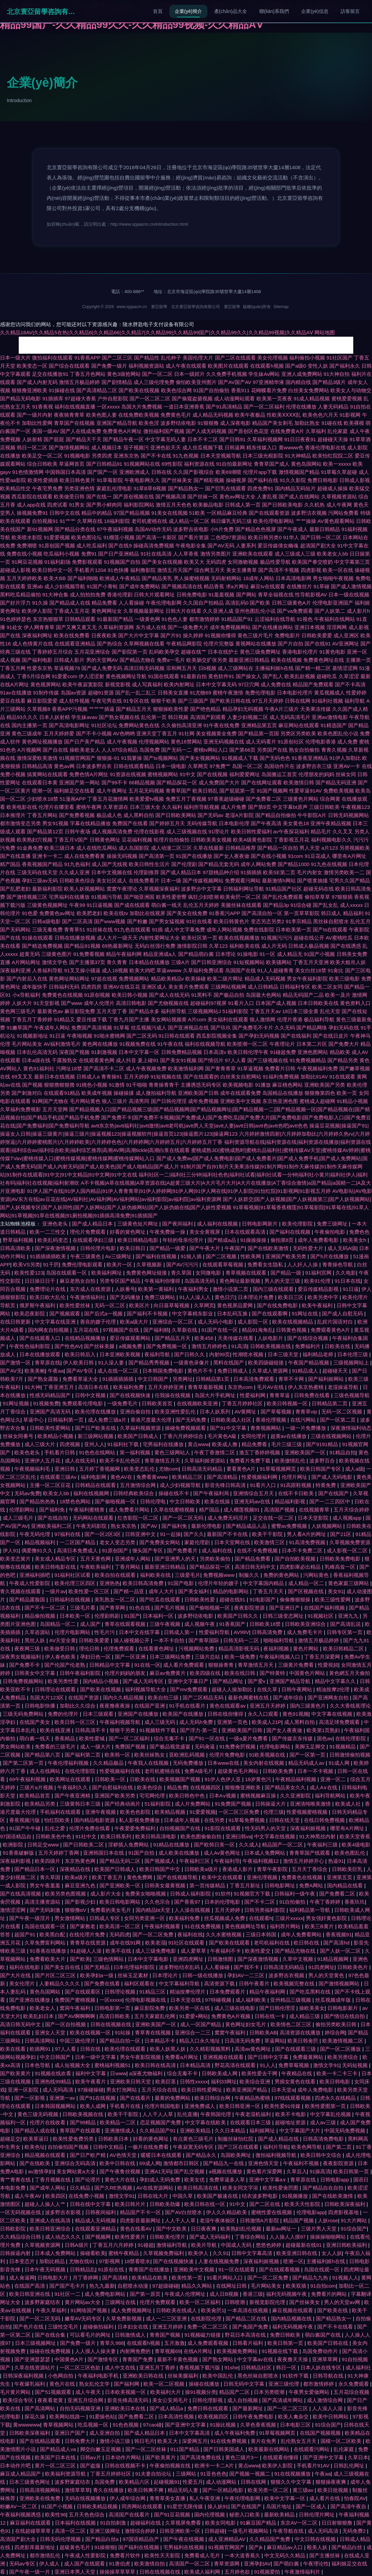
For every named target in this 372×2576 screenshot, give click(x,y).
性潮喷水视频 (249, 1354)
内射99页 (219, 1354)
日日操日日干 (41, 1281)
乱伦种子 (171, 358)
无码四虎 (216, 562)
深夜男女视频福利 (21, 1657)
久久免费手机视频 (226, 374)
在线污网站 (303, 1420)
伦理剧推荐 (146, 872)
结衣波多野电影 (260, 2196)
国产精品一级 (286, 1273)
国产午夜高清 (266, 823)
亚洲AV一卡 (346, 766)
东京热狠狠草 (48, 619)
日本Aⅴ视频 (223, 1795)
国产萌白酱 (287, 2563)
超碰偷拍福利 (99, 2327)
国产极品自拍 (229, 995)
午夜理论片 (282, 1044)
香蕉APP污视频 (70, 709)
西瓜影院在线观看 (32, 496)
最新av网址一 (282, 2228)
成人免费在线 (276, 684)
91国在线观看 (163, 676)
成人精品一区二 (306, 1583)
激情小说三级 (115, 2441)
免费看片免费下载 (251, 1460)
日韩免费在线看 (312, 1395)
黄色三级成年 (27, 733)
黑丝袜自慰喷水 (331, 921)
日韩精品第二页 (330, 1403)
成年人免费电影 (316, 2090)
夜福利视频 (276, 1648)
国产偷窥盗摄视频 (192, 398)
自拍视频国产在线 (180, 1828)
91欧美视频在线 (268, 1755)
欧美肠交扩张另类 (206, 660)
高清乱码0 (236, 603)
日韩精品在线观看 (96, 1485)
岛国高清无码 (200, 1281)
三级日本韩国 (262, 1934)
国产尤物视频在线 (168, 1003)
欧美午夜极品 (250, 415)
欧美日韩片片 (131, 2204)
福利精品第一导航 (310, 1910)
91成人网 (339, 1763)
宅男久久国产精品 (349, 880)
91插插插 (251, 872)
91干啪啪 (136, 1085)
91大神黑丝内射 (318, 1836)
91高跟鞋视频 (296, 1485)
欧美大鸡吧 (142, 970)
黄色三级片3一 (242, 2457)
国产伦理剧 (184, 864)
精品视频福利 (41, 1542)
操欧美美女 (312, 2008)
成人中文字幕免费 (184, 929)
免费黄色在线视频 (62, 995)
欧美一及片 (338, 995)
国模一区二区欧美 (342, 2441)
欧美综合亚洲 (255, 2081)
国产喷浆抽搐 (312, 880)
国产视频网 (98, 2237)
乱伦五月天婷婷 (201, 905)
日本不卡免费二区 (303, 1550)
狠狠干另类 (123, 1730)
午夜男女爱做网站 (310, 2392)
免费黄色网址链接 (147, 1273)
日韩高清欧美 (16, 1248)
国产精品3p (276, 905)
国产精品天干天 (84, 439)
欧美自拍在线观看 (116, 1575)
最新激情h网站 (278, 880)
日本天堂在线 (186, 2000)
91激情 (117, 1085)
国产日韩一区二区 (320, 537)
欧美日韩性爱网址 (202, 2090)
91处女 (14, 627)
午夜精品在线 (297, 2073)
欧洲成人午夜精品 (119, 578)
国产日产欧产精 (88, 2155)
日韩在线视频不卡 (126, 2465)
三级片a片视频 (37, 1787)
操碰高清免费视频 (153, 545)
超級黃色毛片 (76, 2547)
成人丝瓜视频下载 (202, 447)
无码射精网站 (226, 578)
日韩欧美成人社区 (232, 1420)
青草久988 (112, 2343)
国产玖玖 (221, 1027)
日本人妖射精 (54, 717)
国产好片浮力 (15, 603)
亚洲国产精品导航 (116, 423)
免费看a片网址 (182, 2057)
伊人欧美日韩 (79, 1362)
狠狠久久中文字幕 (291, 2482)
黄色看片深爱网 (264, 2171)
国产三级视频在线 (267, 1060)
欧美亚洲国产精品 (247, 2090)
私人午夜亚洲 (205, 2498)
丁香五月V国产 (71, 840)
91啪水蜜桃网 (109, 1036)
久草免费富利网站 (46, 1943)
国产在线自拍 (53, 1518)
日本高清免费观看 (254, 1379)
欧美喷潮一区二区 (247, 1044)
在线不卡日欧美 (296, 1493)
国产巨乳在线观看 (225, 488)
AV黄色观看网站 (336, 521)
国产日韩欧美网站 (175, 815)
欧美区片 (140, 1305)
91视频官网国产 (77, 758)
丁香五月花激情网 (107, 799)
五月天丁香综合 (310, 1869)
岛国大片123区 (47, 1697)
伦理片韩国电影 (163, 2106)
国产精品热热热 (38, 1501)
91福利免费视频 (281, 1076)
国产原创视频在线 (133, 496)
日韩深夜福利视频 (24, 2376)
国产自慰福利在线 (113, 1787)
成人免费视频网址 (132, 2310)
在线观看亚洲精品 (75, 643)
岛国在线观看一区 (67, 1273)
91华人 (291, 537)
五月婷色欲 (237, 2572)
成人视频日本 (106, 447)
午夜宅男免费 (47, 488)
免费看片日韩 (280, 1068)
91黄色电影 (333, 652)
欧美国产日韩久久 (238, 1616)
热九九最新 (102, 2286)
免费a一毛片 (171, 660)
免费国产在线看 (130, 823)
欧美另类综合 (343, 2057)
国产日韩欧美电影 (282, 505)
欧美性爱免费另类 (74, 2139)
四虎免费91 (260, 488)
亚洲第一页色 (233, 1722)
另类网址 (182, 1379)
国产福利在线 (263, 480)
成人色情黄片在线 (32, 643)
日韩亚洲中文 (141, 1534)
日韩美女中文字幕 (35, 1673)
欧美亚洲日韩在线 (297, 2253)
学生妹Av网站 (264, 374)
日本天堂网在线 (232, 1542)
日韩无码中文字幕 (244, 2384)
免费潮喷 (27, 545)
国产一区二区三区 (288, 2408)
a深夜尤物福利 (146, 2073)
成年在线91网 (126, 1943)
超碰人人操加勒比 (233, 1689)
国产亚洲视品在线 (188, 1027)
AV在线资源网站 (155, 2188)
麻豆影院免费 (79, 1011)
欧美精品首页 (35, 1795)
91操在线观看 (37, 938)
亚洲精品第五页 (259, 725)
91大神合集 (55, 594)
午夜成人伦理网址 (186, 2294)
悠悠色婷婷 (269, 2245)
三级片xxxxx (289, 1918)
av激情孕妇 (41, 2171)
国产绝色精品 (205, 709)
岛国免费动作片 (320, 2351)
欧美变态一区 (32, 366)
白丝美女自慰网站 (240, 1076)
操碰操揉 (123, 1093)
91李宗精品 (298, 921)
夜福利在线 (190, 1934)
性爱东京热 (39, 668)
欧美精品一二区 (118, 2122)
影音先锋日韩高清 (226, 1485)
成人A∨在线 (324, 1787)
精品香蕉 (214, 586)
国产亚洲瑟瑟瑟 (32, 2359)
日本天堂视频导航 (220, 456)
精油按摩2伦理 (333, 1689)
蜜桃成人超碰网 (317, 1101)
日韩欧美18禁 (265, 1624)
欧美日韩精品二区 (344, 1648)
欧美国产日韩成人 (139, 1436)
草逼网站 (274, 2041)
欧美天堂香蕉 (355, 1836)
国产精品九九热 (310, 2278)
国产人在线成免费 (80, 431)
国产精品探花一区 (176, 782)
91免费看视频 (89, 954)
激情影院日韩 (192, 946)
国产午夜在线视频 (184, 2539)
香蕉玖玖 (354, 1902)
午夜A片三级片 (282, 709)
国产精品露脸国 (27, 1599)
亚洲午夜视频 (101, 1812)
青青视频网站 (266, 1428)
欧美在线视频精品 (293, 1322)
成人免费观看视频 (208, 2343)
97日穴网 (248, 684)
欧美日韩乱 (205, 791)
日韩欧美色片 (353, 1967)
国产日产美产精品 (84, 742)
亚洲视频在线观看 (224, 2057)
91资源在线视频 (128, 774)
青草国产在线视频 (74, 423)
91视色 (305, 619)
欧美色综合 (150, 1787)
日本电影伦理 (234, 823)
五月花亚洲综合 (92, 652)
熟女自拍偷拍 (304, 750)
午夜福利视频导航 (120, 1722)
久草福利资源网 (116, 627)
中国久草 (183, 2196)
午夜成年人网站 (52, 1027)
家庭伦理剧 (197, 1542)
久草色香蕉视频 (258, 2425)
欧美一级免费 (240, 1657)
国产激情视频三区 (26, 897)
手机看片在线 (126, 2106)
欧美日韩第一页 (351, 2171)
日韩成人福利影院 (191, 1894)
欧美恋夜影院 (30, 1313)
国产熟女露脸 (44, 1379)
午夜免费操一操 (168, 1232)
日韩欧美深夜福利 (345, 2204)
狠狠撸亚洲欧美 (29, 390)
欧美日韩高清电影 (156, 1836)
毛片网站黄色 (85, 1101)
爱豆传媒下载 (91, 1019)
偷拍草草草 (317, 897)
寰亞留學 (159, 306)
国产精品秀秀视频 (149, 1362)
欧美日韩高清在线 (198, 2188)
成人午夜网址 (111, 791)
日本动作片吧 (16, 2465)
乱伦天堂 (330, 1011)
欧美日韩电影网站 (120, 1902)
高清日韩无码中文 (256, 1567)
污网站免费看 (343, 513)
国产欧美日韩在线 (230, 701)
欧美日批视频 (333, 2490)
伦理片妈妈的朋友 (126, 1673)
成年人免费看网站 (302, 1934)
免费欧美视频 (338, 791)
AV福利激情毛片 (62, 1044)
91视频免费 (46, 1403)
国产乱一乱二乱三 (135, 692)
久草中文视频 (298, 1959)
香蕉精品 (65, 1738)
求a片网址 (237, 586)
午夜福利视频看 (163, 1926)
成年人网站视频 (224, 929)
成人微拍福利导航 (156, 1093)
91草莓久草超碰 (339, 472)
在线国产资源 (84, 1697)
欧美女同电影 (221, 2523)
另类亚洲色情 (79, 488)
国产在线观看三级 (296, 2049)
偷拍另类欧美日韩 (336, 2024)
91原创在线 (112, 2269)
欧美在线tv (116, 913)
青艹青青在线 (16, 2179)
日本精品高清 (196, 2065)
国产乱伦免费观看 (282, 897)
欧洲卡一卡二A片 (215, 2465)
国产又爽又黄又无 (76, 627)
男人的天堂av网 (342, 2302)
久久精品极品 (109, 1763)
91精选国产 (334, 725)
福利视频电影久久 (331, 840)
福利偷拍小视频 (307, 358)
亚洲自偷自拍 (136, 1411)
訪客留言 (350, 11)
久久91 (221, 2253)
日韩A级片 (77, 2245)
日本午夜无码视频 (46, 2269)
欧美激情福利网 (186, 1068)
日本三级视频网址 (36, 2343)
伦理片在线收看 (48, 2122)
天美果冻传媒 (315, 709)
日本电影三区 (296, 2425)
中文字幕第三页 (352, 562)
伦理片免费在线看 (90, 1828)
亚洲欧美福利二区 (52, 1526)
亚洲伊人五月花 (43, 1460)
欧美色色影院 (136, 1812)
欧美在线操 (217, 1501)
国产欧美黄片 (16, 2073)
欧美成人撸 (225, 1444)
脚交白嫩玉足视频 (101, 2449)
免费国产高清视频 (91, 1027)
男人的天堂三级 (282, 1281)
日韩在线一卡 (270, 2016)
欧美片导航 (204, 2245)
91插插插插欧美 (48, 1256)
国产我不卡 (247, 1967)
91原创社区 (291, 742)
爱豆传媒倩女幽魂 (278, 545)
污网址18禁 (69, 1068)
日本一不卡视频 (316, 1771)
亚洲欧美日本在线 (126, 2408)
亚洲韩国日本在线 (104, 1853)
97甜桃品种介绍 (221, 872)
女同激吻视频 (243, 562)
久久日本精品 (231, 2130)
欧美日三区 (291, 1297)
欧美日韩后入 (81, 1354)
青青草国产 (178, 791)
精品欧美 (340, 1052)
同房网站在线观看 (143, 2506)
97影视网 (110, 2261)
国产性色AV (68, 1346)
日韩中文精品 (109, 2147)
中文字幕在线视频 (332, 1714)
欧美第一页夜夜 (274, 398)
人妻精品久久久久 (60, 1983)
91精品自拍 (342, 1452)
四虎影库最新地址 (35, 2547)
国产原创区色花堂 (248, 431)
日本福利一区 (159, 1616)
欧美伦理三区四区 (76, 1583)
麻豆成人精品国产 (21, 2474)
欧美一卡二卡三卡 (337, 2073)
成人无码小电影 (216, 1322)
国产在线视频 (212, 774)
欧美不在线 (119, 1951)
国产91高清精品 (224, 407)
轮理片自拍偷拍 (171, 840)
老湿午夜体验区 (218, 2220)
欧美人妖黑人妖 (168, 2049)
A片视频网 (29, 750)
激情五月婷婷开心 (304, 1861)
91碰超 (146, 2245)
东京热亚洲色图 (280, 1101)
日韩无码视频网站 (348, 815)
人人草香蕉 (186, 554)
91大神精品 (298, 456)
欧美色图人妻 (101, 415)
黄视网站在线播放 (255, 643)
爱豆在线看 (13, 701)
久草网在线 (90, 521)
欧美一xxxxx (337, 464)
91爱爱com (64, 676)
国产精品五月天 (134, 709)
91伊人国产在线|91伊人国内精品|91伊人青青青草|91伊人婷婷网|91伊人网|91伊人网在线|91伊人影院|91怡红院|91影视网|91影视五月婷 (179, 1191)
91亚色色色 (213, 2474)
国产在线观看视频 (280, 2269)
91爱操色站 (102, 2416)
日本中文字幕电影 (149, 1959)
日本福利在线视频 (76, 2523)
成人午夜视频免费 (146, 1068)
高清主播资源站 (43, 1902)
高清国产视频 (280, 1510)
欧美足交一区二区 (42, 456)
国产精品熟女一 (186, 488)
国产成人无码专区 (144, 1681)
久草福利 (316, 431)
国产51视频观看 (54, 2392)
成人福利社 (358, 2367)
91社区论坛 (104, 725)
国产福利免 (52, 1510)
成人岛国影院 (134, 848)
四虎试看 (57, 505)
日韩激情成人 (131, 2335)
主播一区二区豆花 (51, 1485)
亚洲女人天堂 (51, 2032)
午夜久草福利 (52, 2310)
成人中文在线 (121, 2367)
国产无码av (210, 815)
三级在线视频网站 (332, 1436)
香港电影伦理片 (300, 652)
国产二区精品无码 (204, 1697)
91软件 (223, 1894)
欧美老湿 (155, 1943)
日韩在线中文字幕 (91, 2204)
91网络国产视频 (89, 2310)
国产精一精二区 (313, 668)
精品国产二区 (235, 2392)
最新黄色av (50, 1011)
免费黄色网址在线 (323, 660)
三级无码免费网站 (24, 1714)
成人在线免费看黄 (84, 856)
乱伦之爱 (55, 1828)
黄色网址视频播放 (42, 742)
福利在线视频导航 (205, 1044)
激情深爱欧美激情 (37, 758)
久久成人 (249, 1844)
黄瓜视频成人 (329, 692)
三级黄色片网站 (301, 799)
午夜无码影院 (92, 1526)
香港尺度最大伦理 (151, 1420)
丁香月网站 (128, 1567)
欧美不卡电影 (291, 2114)
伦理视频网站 (154, 742)
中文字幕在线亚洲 (56, 1322)
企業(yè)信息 (314, 11)
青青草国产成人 (272, 464)
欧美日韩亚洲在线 (30, 2294)
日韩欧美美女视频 (211, 840)
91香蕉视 (42, 407)
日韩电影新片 (343, 2008)
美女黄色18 (296, 823)
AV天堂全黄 (62, 1640)
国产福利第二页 (83, 1755)
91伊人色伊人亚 (223, 1779)
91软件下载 (296, 2376)
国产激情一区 (16, 1362)
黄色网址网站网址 (69, 978)
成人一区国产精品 (201, 2024)
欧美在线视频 (286, 660)
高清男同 (139, 1101)
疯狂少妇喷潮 (203, 897)
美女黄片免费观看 (188, 987)
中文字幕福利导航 (180, 1983)
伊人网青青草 (39, 627)
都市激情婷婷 (204, 619)
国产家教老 (83, 1926)
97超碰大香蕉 (80, 398)
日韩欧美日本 (114, 2139)
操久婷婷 (193, 635)
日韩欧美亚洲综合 (306, 1624)
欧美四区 (55, 2196)
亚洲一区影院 (24, 2090)
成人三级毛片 (19, 1518)
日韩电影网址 (280, 1885)
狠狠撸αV (76, 1910)
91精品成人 (306, 1371)
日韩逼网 (234, 447)
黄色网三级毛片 (18, 1011)
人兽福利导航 (47, 970)
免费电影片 (287, 635)
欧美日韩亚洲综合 (51, 2228)
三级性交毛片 (64, 2327)
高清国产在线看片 (130, 2514)
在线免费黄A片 (287, 431)
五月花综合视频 (351, 2392)
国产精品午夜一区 (123, 439)
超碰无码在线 (318, 889)
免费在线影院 (259, 929)
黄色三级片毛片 (255, 635)
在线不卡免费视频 (258, 1550)
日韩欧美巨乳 (348, 1869)
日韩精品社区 (257, 2367)
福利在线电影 (25, 1967)
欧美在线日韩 (240, 1673)
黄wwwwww (26, 2425)
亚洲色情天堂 (264, 2163)
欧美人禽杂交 (294, 2416)
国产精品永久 (202, 2155)
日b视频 (207, 668)
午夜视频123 (355, 807)
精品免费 (177, 1787)
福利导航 (354, 701)
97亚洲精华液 (268, 382)
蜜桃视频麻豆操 (258, 1795)
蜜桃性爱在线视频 (272, 2212)
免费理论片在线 (48, 1289)
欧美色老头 (27, 1452)
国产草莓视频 (277, 1411)
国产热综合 (109, 643)
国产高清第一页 (156, 856)
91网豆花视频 (27, 562)
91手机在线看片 (188, 1706)
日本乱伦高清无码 (37, 1052)
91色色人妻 (174, 619)
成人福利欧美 (251, 2000)
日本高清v (215, 1052)
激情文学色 (54, 962)
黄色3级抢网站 (123, 374)
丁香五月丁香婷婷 (32, 1019)
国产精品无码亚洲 (335, 782)
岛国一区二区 (247, 766)
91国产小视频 (319, 954)
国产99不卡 (115, 782)
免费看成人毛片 (202, 2555)
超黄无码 (29, 954)
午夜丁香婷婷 (326, 1902)
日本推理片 (13, 815)
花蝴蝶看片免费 (269, 390)
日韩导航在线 (329, 2376)
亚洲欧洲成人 (134, 472)
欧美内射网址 (179, 684)
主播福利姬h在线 (274, 668)
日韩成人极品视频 (308, 946)
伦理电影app (310, 2212)
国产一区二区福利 (264, 407)
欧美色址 (35, 2147)
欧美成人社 (348, 1804)
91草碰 (321, 586)
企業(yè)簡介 (188, 11)
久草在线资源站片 (35, 2367)
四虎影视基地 (344, 2212)
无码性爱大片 (309, 1248)
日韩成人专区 (105, 1918)
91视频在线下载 (280, 2351)
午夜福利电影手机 (99, 2376)
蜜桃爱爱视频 (346, 398)
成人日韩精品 (263, 987)
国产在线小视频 (268, 856)
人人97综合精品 (120, 750)
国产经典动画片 (123, 1804)
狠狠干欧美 (163, 701)
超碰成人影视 (15, 570)
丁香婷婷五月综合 (52, 652)
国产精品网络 (311, 1027)
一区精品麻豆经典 (226, 513)
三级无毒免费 (47, 929)
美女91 (336, 1591)
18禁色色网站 (76, 1501)
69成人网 (149, 2163)
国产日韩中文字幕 (269, 2057)
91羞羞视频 (221, 594)
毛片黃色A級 (222, 1436)
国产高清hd (337, 1943)
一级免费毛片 (123, 1403)
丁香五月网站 (42, 815)
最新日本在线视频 (54, 1076)
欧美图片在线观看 (228, 366)
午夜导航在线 (289, 2531)
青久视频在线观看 (21, 1591)
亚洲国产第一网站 (79, 782)
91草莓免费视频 (247, 1820)
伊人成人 (50, 2563)
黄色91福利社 (39, 1068)
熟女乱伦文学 (95, 2384)
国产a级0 (295, 366)
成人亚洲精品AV (227, 2539)
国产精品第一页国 (258, 733)
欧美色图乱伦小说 (337, 733)
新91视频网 (40, 529)
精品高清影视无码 (239, 1648)
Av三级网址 (119, 1256)
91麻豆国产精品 (259, 2523)
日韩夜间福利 (101, 2212)
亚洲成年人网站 (133, 1559)
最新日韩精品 (324, 529)
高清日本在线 (94, 1387)
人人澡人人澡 (328, 2408)
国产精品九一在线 (224, 2163)
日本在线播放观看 (40, 1354)
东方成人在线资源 (91, 1289)
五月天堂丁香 (111, 1011)
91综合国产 (354, 2228)
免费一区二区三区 (208, 2327)
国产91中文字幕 (229, 1428)
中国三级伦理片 (78, 2041)
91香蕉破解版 (19, 1853)
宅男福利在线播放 (69, 897)
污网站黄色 (316, 1575)
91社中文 (86, 1836)
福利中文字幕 (91, 2073)
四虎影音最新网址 (141, 2220)
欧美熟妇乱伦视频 (241, 2228)
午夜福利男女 (194, 1289)
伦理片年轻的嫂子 (219, 1583)
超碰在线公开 (309, 938)
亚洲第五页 (340, 1877)
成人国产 (91, 1624)
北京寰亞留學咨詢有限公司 (41, 11)
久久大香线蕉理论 (350, 1706)
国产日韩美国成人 (224, 2449)
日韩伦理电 (153, 1501)
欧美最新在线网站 (269, 2449)
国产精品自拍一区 (120, 2041)
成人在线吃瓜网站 (96, 848)
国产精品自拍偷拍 (275, 815)
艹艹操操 (306, 521)
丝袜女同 (346, 774)
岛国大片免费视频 (141, 407)
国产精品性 (146, 358)
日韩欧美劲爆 (166, 2204)
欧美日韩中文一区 (52, 570)
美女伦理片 (22, 1983)
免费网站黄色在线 (139, 725)
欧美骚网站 (279, 962)
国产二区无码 (141, 1036)
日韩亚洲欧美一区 (180, 2531)
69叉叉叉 (22, 1076)
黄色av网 (64, 766)
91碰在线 (331, 423)
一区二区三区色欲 (81, 2367)
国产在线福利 (296, 1036)
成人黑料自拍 (138, 815)
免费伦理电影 (260, 692)
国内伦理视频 (210, 2514)
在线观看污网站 (312, 2449)
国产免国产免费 (250, 2327)
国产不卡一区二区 (46, 1608)
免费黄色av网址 (57, 913)
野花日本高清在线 (246, 2335)
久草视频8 (38, 709)
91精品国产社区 (283, 889)
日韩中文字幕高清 (252, 2253)
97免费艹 (220, 766)
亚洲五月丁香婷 (157, 2367)
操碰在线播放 (205, 2384)
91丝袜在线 (100, 929)
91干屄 (51, 1264)
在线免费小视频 (87, 2196)
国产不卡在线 (156, 456)
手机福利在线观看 (61, 1812)
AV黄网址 (246, 1411)
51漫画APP (73, 799)
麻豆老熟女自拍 (78, 1281)
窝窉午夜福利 (76, 2008)
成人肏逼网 (22, 2278)
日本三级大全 (145, 807)
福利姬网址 (262, 2130)
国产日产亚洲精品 (118, 554)
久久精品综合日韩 (21, 2237)
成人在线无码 (81, 1460)
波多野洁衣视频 (309, 513)
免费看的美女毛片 (111, 1910)
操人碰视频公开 (132, 1640)
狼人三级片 (114, 1101)
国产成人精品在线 (279, 2139)
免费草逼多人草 (227, 2179)
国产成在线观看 (132, 905)
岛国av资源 (74, 692)
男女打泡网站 (122, 2090)
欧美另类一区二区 (269, 2490)
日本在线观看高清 (245, 1232)
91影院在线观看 (223, 1828)
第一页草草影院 (302, 913)
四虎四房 (91, 987)
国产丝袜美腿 (100, 1346)
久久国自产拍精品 (203, 603)
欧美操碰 (195, 978)
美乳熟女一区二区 (115, 1599)
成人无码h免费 (196, 1722)
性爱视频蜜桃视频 (307, 1812)
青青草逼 (280, 1395)
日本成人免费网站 (265, 1853)
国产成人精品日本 (180, 872)
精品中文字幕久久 (336, 1681)
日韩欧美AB (263, 2032)
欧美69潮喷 (229, 472)
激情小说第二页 (231, 1289)
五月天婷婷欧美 (24, 578)
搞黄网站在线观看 (47, 774)
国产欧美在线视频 (139, 390)
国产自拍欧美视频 (296, 1559)
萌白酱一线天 (166, 905)
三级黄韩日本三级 (81, 1804)
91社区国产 (339, 358)
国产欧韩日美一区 (215, 1844)
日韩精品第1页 (213, 1379)
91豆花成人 (318, 856)
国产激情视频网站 (69, 447)
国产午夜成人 (292, 529)
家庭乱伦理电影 (114, 488)
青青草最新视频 (206, 1387)
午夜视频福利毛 (32, 1469)
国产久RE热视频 (114, 2188)
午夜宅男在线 (106, 701)
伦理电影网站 (276, 1746)
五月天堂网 (55, 1109)
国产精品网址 (229, 1681)
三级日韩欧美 (324, 807)
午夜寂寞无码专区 (194, 2147)
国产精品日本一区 (35, 1869)
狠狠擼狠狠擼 (59, 1085)
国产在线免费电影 (278, 1305)
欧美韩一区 (118, 1755)
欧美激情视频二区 (343, 2041)
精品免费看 (104, 603)
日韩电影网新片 (260, 1224)
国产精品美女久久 (286, 1787)
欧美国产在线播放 (183, 1714)
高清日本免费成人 (78, 1550)
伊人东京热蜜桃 (306, 1387)
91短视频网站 (249, 962)
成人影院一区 (253, 1322)
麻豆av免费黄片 (168, 1673)
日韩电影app (335, 2179)
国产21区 (341, 1534)
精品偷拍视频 (41, 1616)
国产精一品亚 (129, 1591)
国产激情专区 (104, 2359)
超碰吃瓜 (326, 676)
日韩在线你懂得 (226, 1714)
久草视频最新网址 (143, 611)
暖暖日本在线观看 (162, 2155)
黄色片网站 (306, 1648)
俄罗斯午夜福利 (38, 1305)
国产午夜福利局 (211, 1493)
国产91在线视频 (98, 2098)
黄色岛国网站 (306, 464)
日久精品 (81, 2188)
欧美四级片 (48, 1861)
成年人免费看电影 (319, 1240)
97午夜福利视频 (115, 529)
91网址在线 (305, 1313)
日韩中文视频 (91, 1395)
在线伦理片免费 (87, 1934)
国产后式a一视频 (104, 1313)
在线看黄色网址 (156, 1648)
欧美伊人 (199, 2253)
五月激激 (174, 2343)
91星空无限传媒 (186, 2506)
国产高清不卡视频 (278, 570)
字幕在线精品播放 (90, 823)
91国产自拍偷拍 (211, 390)
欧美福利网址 (107, 1273)
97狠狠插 (342, 897)
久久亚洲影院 (296, 1795)
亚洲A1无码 (157, 2171)
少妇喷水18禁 (42, 799)
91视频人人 (345, 2278)
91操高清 (320, 2171)
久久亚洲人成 (218, 611)
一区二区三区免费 (239, 1812)
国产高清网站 (41, 2408)
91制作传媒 (46, 692)
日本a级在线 (36, 1060)
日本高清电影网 (293, 578)
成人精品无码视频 (212, 415)
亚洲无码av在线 (253, 1501)
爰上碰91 (148, 1060)
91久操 (40, 603)
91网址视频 (16, 1403)
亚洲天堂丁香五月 (156, 733)
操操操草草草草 (118, 2572)
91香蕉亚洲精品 (310, 758)
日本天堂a (282, 2090)
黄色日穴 (225, 1297)
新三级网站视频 (96, 1436)
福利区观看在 (140, 1983)
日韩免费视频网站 (24, 1681)
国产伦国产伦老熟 (65, 1665)
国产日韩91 (232, 439)
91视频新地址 (32, 1036)
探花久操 (35, 2416)
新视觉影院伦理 (267, 2302)
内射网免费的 (136, 2351)
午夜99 (77, 905)
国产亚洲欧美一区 (120, 1885)
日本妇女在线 (134, 2327)
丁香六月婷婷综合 (183, 1436)
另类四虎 (102, 456)
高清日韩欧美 (115, 2016)
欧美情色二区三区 (291, 2024)
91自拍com (323, 2286)
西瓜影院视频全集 (216, 1036)
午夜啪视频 (79, 1036)
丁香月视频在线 (53, 2179)
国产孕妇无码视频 (258, 1036)
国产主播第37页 (87, 962)
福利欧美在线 (244, 946)
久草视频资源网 (43, 2245)
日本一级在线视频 (348, 594)
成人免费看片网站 (130, 1510)
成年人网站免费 (258, 864)
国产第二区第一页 (24, 1763)
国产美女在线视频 (162, 562)
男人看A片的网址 (307, 1534)
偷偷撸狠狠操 (296, 1599)
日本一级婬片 (189, 374)
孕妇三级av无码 (40, 880)
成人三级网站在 (235, 668)
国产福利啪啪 (82, 578)
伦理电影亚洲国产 (332, 603)
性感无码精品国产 (51, 1395)
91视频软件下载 (158, 1730)
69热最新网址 (117, 946)
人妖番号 (125, 1289)
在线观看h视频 (266, 366)
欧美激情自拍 (150, 2563)
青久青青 (117, 962)
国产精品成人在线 (69, 603)
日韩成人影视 (354, 480)
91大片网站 (354, 2220)
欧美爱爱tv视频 (146, 799)
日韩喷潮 (235, 2302)
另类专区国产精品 (120, 1281)
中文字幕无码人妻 (165, 439)
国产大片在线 (16, 1975)
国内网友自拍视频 (49, 1330)
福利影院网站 (139, 505)
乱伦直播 (187, 2114)
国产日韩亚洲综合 (211, 962)
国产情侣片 (210, 1060)
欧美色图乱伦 (351, 1853)
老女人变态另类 (118, 1542)
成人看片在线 (325, 2498)
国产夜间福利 (178, 1224)
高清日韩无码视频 (144, 668)
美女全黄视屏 (205, 1232)
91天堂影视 (46, 1003)
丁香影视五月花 (291, 840)
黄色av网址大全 (237, 496)
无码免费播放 (189, 1763)
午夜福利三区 (195, 1861)
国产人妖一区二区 (341, 1951)
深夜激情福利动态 (350, 1428)
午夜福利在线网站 (334, 619)
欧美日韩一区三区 (76, 1722)
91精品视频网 (333, 1959)
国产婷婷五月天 (167, 823)
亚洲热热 (109, 1583)
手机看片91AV (314, 2465)
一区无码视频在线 (21, 2212)
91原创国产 (115, 1550)
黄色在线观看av (228, 1706)
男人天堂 (309, 848)
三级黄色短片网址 (138, 1224)
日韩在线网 (297, 701)
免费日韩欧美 (286, 2335)
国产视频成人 (160, 1861)
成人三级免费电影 (156, 1951)
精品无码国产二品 (303, 995)
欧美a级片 (77, 1877)
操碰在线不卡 (174, 1493)
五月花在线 (86, 1330)
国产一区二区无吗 (183, 1518)
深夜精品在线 (76, 1869)
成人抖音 (126, 1060)
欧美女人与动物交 (350, 390)
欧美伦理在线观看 (126, 2049)
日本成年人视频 (182, 1820)
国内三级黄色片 (308, 1706)
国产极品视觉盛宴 (171, 1746)
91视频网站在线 (142, 464)
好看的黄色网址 (151, 2139)
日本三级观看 (99, 1714)
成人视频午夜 (200, 1624)
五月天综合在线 (160, 2090)
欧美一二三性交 (48, 1232)
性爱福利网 (253, 1395)
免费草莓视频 (294, 2065)
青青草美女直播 (168, 2498)
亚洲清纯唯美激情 (311, 1804)
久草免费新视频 (124, 2318)
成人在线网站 (46, 1771)
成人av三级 (323, 2122)
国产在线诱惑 (345, 946)
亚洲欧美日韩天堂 (131, 2081)
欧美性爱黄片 (131, 2237)
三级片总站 (208, 1657)
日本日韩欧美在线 (318, 1003)
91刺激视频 (104, 1052)
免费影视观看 (87, 562)
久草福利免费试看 (203, 970)
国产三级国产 (193, 701)
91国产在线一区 (220, 1330)
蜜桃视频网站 (163, 774)
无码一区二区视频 (342, 1411)
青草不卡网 (291, 1379)
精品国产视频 (299, 2220)
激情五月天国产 (175, 570)
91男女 (77, 505)
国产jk (256, 2547)
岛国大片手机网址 (216, 1395)
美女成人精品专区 (56, 1559)
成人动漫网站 (222, 2482)
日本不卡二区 (202, 439)
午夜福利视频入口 (280, 1657)
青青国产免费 (138, 2359)
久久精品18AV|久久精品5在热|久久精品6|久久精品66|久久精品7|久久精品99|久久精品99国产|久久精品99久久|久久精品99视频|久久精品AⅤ (156, 332)
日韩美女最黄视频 (165, 1885)
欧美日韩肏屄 (304, 2041)
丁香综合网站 (251, 2237)
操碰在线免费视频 (51, 2351)
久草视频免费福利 (164, 2253)
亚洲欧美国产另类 (324, 1085)
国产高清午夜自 (349, 2506)
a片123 (329, 848)
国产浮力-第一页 (199, 1730)
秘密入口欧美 (245, 2514)
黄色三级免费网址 (260, 652)
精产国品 (10, 864)
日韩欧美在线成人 (177, 2310)
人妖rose (328, 2220)
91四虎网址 (321, 1967)
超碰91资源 (101, 692)
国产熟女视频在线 (119, 717)
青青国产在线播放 (149, 2269)
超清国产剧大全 (318, 545)
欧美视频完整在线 (295, 1983)
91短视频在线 (166, 1076)
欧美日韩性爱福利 (251, 831)
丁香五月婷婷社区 (243, 1403)
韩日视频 (178, 717)
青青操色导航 (338, 1264)
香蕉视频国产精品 (42, 864)
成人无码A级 (341, 1248)
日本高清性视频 (176, 2416)
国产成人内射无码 (37, 382)
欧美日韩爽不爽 (146, 2490)
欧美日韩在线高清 (156, 2065)
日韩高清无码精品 (203, 1469)
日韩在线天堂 (285, 1820)
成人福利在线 (218, 1550)
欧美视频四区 (214, 2416)
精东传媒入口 (261, 447)
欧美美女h (355, 1240)
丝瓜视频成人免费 (225, 1918)
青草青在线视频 (153, 2032)
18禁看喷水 (137, 2261)
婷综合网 (335, 2032)
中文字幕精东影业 (193, 1313)
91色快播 (118, 570)
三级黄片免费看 (296, 1665)
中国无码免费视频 (345, 2130)
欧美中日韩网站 (331, 2416)
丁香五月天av (265, 1011)
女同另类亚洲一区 (145, 1918)
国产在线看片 (136, 2098)
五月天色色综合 (87, 2514)
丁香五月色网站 (88, 374)
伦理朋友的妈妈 (316, 774)
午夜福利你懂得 (163, 1281)
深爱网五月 (194, 2441)
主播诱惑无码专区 (201, 1085)
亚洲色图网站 (312, 1052)
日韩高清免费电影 (324, 2139)
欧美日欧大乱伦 (48, 1297)
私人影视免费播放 (140, 1820)
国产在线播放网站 (272, 627)
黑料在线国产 (229, 1362)
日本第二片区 (311, 1044)
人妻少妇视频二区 (247, 717)
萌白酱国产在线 (323, 2335)
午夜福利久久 (73, 1787)
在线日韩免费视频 (325, 1820)
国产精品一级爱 (168, 1248)
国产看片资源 (193, 537)
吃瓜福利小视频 (61, 554)
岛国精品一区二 (58, 1624)
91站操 (123, 2032)
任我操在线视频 (173, 1395)
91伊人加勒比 (345, 758)
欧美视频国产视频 (180, 1779)
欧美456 (205, 1338)
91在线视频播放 (293, 2474)
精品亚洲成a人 (159, 954)
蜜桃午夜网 (89, 807)
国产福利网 (127, 2384)
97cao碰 (152, 2425)
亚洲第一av (63, 2098)
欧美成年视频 (96, 1093)
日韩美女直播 (173, 692)
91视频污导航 (107, 897)
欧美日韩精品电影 (139, 1240)
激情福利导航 (172, 2245)
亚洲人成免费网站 (301, 374)
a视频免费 (131, 1346)
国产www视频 (110, 921)
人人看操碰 (131, 603)
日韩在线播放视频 (75, 938)
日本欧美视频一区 (126, 2392)
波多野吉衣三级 (314, 766)
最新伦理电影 (207, 1526)
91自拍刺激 (113, 2523)
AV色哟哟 (124, 733)
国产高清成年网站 (283, 2400)
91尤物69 (200, 692)
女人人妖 (332, 2253)
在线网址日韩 (232, 2286)
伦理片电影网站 (73, 1632)
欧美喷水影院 (27, 537)
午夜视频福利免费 (317, 1068)
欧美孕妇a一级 (97, 1975)
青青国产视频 (166, 2335)
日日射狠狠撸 (338, 2523)
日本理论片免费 (256, 1297)
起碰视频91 (167, 2482)
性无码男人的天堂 (266, 1828)
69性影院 (172, 464)
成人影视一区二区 (348, 1550)
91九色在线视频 (329, 864)
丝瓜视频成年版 (333, 2000)
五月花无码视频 (146, 791)
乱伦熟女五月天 (299, 2441)
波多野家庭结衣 (43, 2302)
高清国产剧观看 (208, 717)
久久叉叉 (342, 831)
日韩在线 (161, 472)
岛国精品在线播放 (282, 1093)
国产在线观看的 (201, 1076)
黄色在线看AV (136, 2228)
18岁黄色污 (259, 1779)
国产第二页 (339, 2147)
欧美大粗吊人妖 (348, 962)
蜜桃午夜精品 (124, 2253)
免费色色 (359, 1232)
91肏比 (336, 970)
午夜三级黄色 (86, 1256)
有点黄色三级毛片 (194, 2139)
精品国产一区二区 (283, 1844)
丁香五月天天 (269, 1591)
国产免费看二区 (263, 799)
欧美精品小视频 (56, 1436)
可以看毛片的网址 (91, 2335)
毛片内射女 (309, 872)
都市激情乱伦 (46, 2555)
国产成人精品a (167, 2408)
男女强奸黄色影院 (327, 1918)
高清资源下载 (220, 1983)
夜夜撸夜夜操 (115, 1706)
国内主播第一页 (29, 725)
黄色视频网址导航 (126, 676)
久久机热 (314, 505)
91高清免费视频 (308, 1542)
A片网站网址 (26, 962)
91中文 (188, 774)
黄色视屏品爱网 (235, 1305)
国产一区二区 (157, 374)
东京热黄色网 (81, 1861)
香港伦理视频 (271, 1420)
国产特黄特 (273, 1673)
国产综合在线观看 (69, 366)
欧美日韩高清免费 (144, 1583)
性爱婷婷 (356, 692)
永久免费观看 (354, 2384)
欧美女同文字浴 (241, 2188)
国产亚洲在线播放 (30, 2000)
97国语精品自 (16, 1836)
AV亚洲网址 (345, 643)
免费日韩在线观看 (208, 2408)
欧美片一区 (120, 1264)
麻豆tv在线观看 (267, 586)
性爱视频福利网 (260, 1477)
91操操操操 (254, 1240)
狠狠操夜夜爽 (331, 2482)
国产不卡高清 (350, 684)
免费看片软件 (126, 2555)
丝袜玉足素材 (134, 1975)
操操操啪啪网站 (328, 2237)
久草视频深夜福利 (159, 889)
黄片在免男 (264, 2441)
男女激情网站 (71, 1918)
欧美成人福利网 (202, 2572)
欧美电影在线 (21, 807)
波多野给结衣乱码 (180, 1967)
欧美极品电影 (208, 505)
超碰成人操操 (332, 488)
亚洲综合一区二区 (173, 1322)
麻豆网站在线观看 (298, 725)
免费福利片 (308, 1346)
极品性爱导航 (275, 562)
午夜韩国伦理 (216, 2114)
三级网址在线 (121, 2302)
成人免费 (347, 742)
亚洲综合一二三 (193, 2032)
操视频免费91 (32, 513)
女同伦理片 (254, 1436)
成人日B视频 (225, 2294)
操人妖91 (218, 2506)
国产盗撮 (91, 2465)
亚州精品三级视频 (291, 2000)
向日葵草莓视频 (172, 1305)
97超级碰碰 (165, 2286)
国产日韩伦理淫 (169, 1101)
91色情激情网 (28, 472)
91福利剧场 (57, 562)
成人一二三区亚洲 (167, 2318)
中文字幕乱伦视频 (331, 2114)
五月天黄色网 (96, 1559)
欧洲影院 (14, 1844)
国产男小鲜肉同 (104, 505)
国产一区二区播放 (341, 2049)
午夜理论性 (316, 2563)
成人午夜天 (88, 2392)
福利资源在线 (199, 464)
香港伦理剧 (120, 594)
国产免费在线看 (102, 1983)
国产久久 (194, 1534)
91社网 (187, 733)
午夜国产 (234, 1248)
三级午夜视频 (166, 1624)
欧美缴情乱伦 (291, 1460)
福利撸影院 (143, 570)
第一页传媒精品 (208, 1885)
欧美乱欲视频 (299, 676)
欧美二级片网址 (225, 978)
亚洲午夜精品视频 (330, 823)
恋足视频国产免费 (161, 2122)
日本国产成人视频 (275, 1003)
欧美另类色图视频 (66, 1894)
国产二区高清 (77, 921)
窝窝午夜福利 (231, 2032)
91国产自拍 (142, 1853)
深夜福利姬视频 (308, 1828)
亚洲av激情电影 (330, 717)
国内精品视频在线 (292, 2318)
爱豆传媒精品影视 (319, 1289)
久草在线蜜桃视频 (175, 1510)
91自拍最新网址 (234, 464)
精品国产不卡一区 (141, 2212)
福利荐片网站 (286, 1926)
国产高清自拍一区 (262, 913)
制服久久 (250, 1575)
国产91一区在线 (208, 1738)
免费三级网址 (333, 1224)
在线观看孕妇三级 (94, 1240)
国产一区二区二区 (149, 398)
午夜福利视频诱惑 (21, 2514)
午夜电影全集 (190, 545)
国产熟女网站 (218, 2359)
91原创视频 (97, 995)
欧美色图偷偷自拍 (202, 1836)
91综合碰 (301, 905)
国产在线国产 (334, 1493)
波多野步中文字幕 (201, 889)
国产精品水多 (144, 1011)
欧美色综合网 (176, 390)
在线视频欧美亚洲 (198, 1403)
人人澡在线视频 (193, 1910)
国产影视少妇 (81, 1902)
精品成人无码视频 (265, 978)
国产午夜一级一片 (30, 2572)
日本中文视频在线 (111, 872)
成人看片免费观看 (184, 1665)
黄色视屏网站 (45, 684)
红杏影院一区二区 (139, 1518)
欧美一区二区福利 (201, 2302)
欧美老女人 (43, 2008)
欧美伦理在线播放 (96, 1411)
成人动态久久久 (63, 2237)
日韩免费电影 (191, 594)
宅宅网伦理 (152, 1795)
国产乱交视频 (190, 2171)
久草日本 (358, 2457)
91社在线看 (199, 921)
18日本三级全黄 (300, 1011)
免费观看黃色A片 (331, 1330)
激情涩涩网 (13, 1910)
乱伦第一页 (154, 717)
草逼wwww (168, 970)
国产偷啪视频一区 (116, 1501)
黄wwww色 (291, 447)
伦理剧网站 (22, 1510)
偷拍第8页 (282, 1240)
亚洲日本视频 (309, 627)
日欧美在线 (338, 1346)
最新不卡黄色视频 (178, 2359)
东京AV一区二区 (299, 2523)
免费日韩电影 (322, 480)
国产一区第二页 (338, 1420)
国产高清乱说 (346, 1624)
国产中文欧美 (172, 2228)
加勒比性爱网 (37, 423)
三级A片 (180, 962)
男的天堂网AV (102, 660)
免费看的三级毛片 (56, 1746)
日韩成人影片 (69, 660)
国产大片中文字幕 (138, 635)
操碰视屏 (236, 480)
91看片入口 (241, 1003)
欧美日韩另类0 (264, 537)
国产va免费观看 (295, 611)
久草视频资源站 (339, 496)
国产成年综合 (289, 1697)
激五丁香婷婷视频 (260, 1452)
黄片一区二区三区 (56, 2465)
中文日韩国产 (154, 1379)
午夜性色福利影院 (30, 1346)
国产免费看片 (183, 1550)
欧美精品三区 (188, 1477)
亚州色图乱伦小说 (255, 611)
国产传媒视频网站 (203, 880)
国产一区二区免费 (154, 1934)
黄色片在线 (62, 2384)
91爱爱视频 (57, 537)
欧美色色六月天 (320, 415)
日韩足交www (43, 1844)
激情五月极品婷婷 (79, 382)
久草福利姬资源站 (205, 1460)
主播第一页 (358, 660)
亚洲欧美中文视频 (240, 1101)
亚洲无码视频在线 (223, 742)
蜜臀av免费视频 (290, 1526)
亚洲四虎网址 (189, 1959)
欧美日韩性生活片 (149, 864)
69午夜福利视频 (28, 1779)
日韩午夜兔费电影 (254, 2416)
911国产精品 (185, 2449)
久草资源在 (115, 807)
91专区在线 (136, 701)
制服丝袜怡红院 (236, 2139)
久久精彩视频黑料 (211, 2049)
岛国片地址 (279, 2506)
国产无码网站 (15, 929)
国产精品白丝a (102, 2539)
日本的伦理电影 (223, 1902)
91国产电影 (181, 1583)
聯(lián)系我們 (274, 11)
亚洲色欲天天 (165, 447)
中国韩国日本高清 (65, 472)
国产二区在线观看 (235, 358)
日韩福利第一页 (66, 1420)
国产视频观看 (65, 1313)
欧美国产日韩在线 (328, 2343)
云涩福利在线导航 (274, 619)
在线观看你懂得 (281, 2457)
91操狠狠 (104, 2547)
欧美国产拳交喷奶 (312, 562)
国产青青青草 (220, 1068)
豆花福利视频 (137, 840)
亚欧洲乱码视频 (187, 1755)
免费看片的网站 (329, 2294)
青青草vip (307, 1411)
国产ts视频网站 (160, 758)
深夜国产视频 (74, 1052)
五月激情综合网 (138, 1485)
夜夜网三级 (27, 1648)
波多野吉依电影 (191, 529)
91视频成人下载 (240, 758)
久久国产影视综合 (193, 472)
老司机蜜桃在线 (149, 521)
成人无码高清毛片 (289, 717)
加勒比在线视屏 (147, 913)
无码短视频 (355, 2065)
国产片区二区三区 (56, 1975)
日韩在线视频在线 (111, 2024)
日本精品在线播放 (149, 962)
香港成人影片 (238, 1869)
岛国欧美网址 (236, 2155)
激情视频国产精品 (299, 472)
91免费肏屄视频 (238, 1746)
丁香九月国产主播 (128, 1019)
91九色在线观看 (132, 929)
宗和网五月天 (181, 668)
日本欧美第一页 (293, 929)
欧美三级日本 (59, 848)
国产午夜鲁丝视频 (120, 2171)
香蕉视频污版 (25, 1820)
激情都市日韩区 (181, 2163)
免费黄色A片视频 (231, 2016)
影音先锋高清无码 (128, 2400)
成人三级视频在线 (186, 831)
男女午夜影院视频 (141, 2057)
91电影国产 (263, 1599)
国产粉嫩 (137, 921)
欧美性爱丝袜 (76, 1305)
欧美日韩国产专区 (321, 1469)
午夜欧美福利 (96, 1567)
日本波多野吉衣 (94, 766)
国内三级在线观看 (274, 1289)
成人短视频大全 (73, 2065)
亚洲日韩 (65, 1469)
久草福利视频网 (265, 439)
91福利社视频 (327, 701)
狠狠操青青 (221, 1665)
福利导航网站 (331, 1795)
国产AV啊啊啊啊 (77, 2016)
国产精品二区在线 (247, 2318)
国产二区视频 (222, 1256)
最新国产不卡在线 (228, 1534)
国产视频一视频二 (250, 2474)
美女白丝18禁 (310, 970)
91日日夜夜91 (300, 439)
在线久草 (268, 1689)
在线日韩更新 (16, 1322)
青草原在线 (47, 1362)
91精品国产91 (237, 619)
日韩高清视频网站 (40, 2490)
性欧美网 (251, 1256)
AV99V (241, 1632)
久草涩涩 (349, 676)
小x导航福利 (26, 995)
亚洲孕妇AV (257, 2563)
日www (118, 2073)
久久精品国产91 (158, 2130)
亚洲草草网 (325, 2359)
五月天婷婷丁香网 (59, 1853)
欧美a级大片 (135, 1322)
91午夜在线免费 (221, 725)
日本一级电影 (171, 766)
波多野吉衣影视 (63, 2212)
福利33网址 (224, 2081)
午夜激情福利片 (303, 2572)
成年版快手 (34, 987)
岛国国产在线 (240, 970)
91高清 (239, 1346)
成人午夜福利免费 (235, 2433)
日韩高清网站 (41, 2041)
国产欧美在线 (333, 2310)
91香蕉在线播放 (48, 1951)
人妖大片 (22, 1003)
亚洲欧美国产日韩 (198, 1093)
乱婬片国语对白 (335, 1322)
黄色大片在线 (121, 2179)
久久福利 (172, 807)
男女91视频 (55, 823)
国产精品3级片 (329, 382)
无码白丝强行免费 (155, 946)
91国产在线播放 (194, 856)
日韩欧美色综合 (77, 880)
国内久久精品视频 (124, 1697)
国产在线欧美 (35, 2163)
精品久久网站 (197, 2286)
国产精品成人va (58, 2449)
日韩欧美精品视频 (98, 2506)
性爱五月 (193, 2482)
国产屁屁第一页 (237, 791)
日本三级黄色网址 (30, 2482)
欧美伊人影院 (37, 611)
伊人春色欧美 (61, 1657)
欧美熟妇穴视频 (34, 840)
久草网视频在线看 (144, 643)
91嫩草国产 (19, 1027)
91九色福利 (77, 864)
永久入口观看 (264, 1714)
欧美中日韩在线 (118, 2163)
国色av (324, 1738)
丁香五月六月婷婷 (114, 2245)
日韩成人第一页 (243, 505)
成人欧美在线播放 (179, 1853)
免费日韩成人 (233, 1371)
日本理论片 (165, 1975)
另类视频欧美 (354, 848)
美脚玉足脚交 (311, 1746)
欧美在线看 (13, 2049)
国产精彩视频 (208, 480)
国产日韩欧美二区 (84, 1844)
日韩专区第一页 (345, 1632)
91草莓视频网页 (278, 1469)
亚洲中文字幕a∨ (268, 2179)
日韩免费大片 (81, 2441)
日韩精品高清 (37, 766)
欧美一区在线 (338, 570)
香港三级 (253, 2294)
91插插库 (52, 398)
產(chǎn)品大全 (230, 11)
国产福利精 (156, 1330)
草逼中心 (34, 1420)
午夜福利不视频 (301, 2163)
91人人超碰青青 (275, 970)
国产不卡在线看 (335, 2327)
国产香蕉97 (188, 1902)
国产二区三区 (117, 358)
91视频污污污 (276, 938)
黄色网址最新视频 (240, 1281)
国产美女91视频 (178, 1060)
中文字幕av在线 (256, 2359)
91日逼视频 (100, 905)
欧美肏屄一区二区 (240, 897)
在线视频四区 (206, 1787)
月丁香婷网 (86, 2278)
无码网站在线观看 (94, 1518)
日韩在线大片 (154, 2196)
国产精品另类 (342, 1060)
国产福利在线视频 (290, 1232)
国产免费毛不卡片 (252, 1027)
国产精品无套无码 (218, 864)
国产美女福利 (194, 1591)
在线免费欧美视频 (138, 415)
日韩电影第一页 (112, 2008)
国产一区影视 (30, 2098)
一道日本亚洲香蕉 (184, 407)
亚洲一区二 (333, 1779)
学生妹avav (84, 717)
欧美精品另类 (41, 1804)
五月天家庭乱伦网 (155, 2016)
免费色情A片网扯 (88, 774)
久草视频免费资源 (349, 1542)
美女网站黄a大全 (77, 2171)
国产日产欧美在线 (96, 1428)
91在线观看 (342, 1076)
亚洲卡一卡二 (47, 856)
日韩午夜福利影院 (81, 1673)
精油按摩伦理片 (188, 1992)
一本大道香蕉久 (243, 2555)
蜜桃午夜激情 (228, 692)
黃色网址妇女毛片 (246, 2024)
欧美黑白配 (53, 1934)
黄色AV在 (122, 1477)
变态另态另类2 (267, 921)
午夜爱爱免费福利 (135, 1828)
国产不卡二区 (260, 1902)
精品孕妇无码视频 (242, 709)
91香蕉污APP (224, 913)
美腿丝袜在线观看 (241, 905)
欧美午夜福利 (318, 1305)
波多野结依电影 (178, 423)
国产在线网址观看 (261, 782)
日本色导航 (38, 2065)
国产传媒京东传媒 (293, 1738)
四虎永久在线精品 (336, 2098)
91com (295, 856)
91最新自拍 (194, 676)
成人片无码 (274, 946)
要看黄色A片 (242, 1469)
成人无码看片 (261, 742)
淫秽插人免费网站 (129, 1844)
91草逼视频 (250, 1068)
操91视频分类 (200, 2392)
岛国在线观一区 (322, 2269)
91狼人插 (192, 1256)
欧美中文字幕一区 (285, 2498)
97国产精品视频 (131, 513)
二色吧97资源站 (229, 537)
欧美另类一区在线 (190, 2008)
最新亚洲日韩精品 (249, 660)
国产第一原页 (146, 2294)
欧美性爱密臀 (171, 897)
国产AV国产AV (234, 382)
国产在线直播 (15, 856)
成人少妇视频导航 (64, 586)
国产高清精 (115, 2278)
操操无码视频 (122, 856)
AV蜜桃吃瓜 (339, 938)
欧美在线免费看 (72, 635)
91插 (157, 929)
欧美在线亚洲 (56, 1730)
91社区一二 (68, 2294)
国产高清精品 (223, 1477)
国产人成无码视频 (206, 431)
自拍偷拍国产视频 (69, 2147)
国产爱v (257, 1681)
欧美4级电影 (356, 1844)
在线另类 (215, 1820)
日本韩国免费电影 (163, 1371)
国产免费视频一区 (167, 1346)
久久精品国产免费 (270, 2539)
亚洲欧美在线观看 (252, 554)
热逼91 (336, 1861)
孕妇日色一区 (96, 1657)
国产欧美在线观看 (230, 1943)
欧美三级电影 (344, 978)
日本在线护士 (223, 652)
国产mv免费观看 (189, 1689)
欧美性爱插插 (43, 480)
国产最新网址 (248, 2408)
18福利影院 (117, 521)
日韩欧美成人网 (220, 2073)
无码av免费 (27, 1493)
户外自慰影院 (112, 398)
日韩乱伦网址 (350, 2465)
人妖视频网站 (327, 1526)
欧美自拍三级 (164, 1697)
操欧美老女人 (84, 750)
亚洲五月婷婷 (168, 2327)
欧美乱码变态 (53, 1240)
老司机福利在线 (272, 1943)
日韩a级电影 (46, 921)
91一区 (268, 954)
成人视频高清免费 (112, 831)
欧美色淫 (149, 423)
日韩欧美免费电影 (341, 1559)
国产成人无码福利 (210, 2237)
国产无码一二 (176, 750)
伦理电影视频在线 (146, 2000)
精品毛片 (321, 831)
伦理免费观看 (120, 1648)
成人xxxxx (351, 905)
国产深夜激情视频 (56, 1248)
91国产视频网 (272, 791)
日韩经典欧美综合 (134, 1493)
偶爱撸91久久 (37, 1550)
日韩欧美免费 (279, 1771)
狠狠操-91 (108, 758)
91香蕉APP (87, 358)
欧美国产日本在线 (56, 2457)
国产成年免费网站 (139, 586)
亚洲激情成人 (121, 2130)
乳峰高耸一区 (341, 1567)
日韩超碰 (214, 2531)
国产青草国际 (204, 1640)
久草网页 (198, 766)
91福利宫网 (319, 1273)
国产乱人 (273, 676)
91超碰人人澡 (86, 1951)
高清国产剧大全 (18, 2539)
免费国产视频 (131, 1746)
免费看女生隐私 (265, 1264)
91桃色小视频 (91, 1085)
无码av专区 (22, 2563)
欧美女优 (195, 2179)
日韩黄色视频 (292, 1330)
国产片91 (171, 635)
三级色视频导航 (352, 1395)
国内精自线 (298, 382)
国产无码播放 (126, 1297)
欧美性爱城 (92, 1738)
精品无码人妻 (184, 2490)
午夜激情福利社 (88, 1297)
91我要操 (131, 758)
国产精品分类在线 (75, 529)
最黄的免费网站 (173, 2098)
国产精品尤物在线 (296, 1951)
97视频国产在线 (122, 1330)
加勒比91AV (314, 1076)
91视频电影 (77, 456)
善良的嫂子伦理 (98, 1322)
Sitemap (281, 306)
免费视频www (219, 1575)
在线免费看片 (144, 880)
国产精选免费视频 (42, 946)
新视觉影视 (117, 684)
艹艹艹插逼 (101, 709)
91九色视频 (186, 456)
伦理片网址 (295, 1477)
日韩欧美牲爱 (200, 1599)
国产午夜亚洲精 (73, 1795)
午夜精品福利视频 (296, 1779)
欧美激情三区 (270, 1542)
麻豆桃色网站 (287, 1085)
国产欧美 (260, 603)
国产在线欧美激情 (269, 1248)
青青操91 (111, 1076)
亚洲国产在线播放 (139, 1714)
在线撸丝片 (299, 586)
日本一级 (171, 880)
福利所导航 (173, 1011)
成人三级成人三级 (295, 554)
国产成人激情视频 (351, 586)
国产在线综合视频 (308, 1338)
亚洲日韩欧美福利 (347, 2245)
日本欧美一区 (76, 1616)
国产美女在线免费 (187, 913)
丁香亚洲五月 (59, 1387)
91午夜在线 (170, 1044)
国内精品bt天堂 (154, 1910)
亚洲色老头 (55, 1224)
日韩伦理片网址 (317, 2514)
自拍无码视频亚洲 (81, 2408)
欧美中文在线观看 (223, 1877)
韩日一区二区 (32, 447)
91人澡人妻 (112, 1362)
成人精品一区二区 (189, 521)
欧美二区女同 (327, 987)
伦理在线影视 (149, 831)
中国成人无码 (237, 2245)
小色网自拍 (61, 2376)
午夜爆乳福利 (30, 2384)
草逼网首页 (71, 464)
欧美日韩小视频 (130, 995)
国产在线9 (119, 545)
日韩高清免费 (268, 1632)
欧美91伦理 (318, 1281)
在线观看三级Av (59, 1477)
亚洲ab (35, 586)
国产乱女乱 (325, 905)
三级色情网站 (109, 1959)
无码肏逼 (205, 1746)
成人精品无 (290, 954)
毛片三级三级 (287, 1444)
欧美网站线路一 (68, 2416)
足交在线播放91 (50, 374)
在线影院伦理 (207, 2318)
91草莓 (121, 1027)
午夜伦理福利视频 (69, 1763)
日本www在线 (224, 1763)
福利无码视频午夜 (287, 2294)
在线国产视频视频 (321, 2433)
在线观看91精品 (62, 1093)
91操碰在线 (62, 390)
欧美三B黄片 (320, 1926)
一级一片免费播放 (306, 1428)
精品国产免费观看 (313, 684)
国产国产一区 (102, 472)
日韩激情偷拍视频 (349, 1755)
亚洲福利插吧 (35, 1575)
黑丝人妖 (35, 1640)
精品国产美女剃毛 (272, 423)
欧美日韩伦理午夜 (248, 1052)
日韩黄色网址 (105, 840)
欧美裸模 (354, 423)
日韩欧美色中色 (54, 1836)
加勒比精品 (52, 2261)
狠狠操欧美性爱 (171, 709)
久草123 (218, 946)
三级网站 (187, 2474)
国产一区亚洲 (131, 1657)
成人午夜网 (339, 505)
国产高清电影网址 (69, 725)
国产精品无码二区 (120, 1861)
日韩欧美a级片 (201, 1869)
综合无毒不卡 (170, 1738)
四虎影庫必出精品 (301, 1567)
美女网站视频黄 (169, 1019)
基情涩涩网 (345, 668)
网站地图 (324, 332)
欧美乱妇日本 (39, 2016)
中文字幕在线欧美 (206, 2122)
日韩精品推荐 (240, 848)
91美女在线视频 (169, 513)
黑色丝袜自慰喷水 (258, 2376)
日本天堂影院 (314, 1518)
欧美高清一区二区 (120, 1926)
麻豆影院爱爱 (42, 701)
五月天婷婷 (136, 1076)
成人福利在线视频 (218, 1224)
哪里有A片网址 (349, 856)
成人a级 (354, 1469)
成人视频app (347, 1518)
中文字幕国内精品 (264, 1583)
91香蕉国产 (233, 1624)
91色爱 (30, 913)
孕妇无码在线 (343, 1027)
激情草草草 (77, 2490)
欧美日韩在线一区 (205, 2204)
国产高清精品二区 (96, 390)
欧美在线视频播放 (239, 938)
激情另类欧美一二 (344, 872)
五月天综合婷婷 (351, 1510)
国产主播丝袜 (325, 2555)
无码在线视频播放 (86, 2498)
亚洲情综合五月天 (254, 1493)
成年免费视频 (203, 1101)
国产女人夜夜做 (231, 856)
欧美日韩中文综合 (321, 2155)
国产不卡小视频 (94, 733)
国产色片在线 (29, 2327)
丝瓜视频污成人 (149, 1027)
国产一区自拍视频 (66, 2024)
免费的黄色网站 (281, 1575)
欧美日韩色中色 (187, 1795)
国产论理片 (88, 2179)
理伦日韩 (90, 1648)
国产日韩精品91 (104, 464)
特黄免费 (326, 1485)
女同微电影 (209, 1273)
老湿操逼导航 (344, 1387)
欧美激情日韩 (298, 782)
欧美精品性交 (15, 488)
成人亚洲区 (346, 635)
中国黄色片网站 (307, 1673)
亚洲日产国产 (71, 2433)
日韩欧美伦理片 (168, 2237)
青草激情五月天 (163, 1460)
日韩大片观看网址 (154, 594)
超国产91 (25, 1934)
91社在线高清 (156, 554)
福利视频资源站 (146, 366)
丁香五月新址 (246, 1885)
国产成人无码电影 (332, 1477)
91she (231, 2367)
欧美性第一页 (188, 2278)
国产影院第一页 (130, 652)
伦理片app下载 (260, 472)
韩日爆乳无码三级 (231, 521)
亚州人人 (94, 1444)
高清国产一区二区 (190, 2563)
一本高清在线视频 (248, 2310)
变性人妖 (318, 366)
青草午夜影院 (273, 1869)
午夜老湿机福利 (253, 2114)
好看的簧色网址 (128, 1232)
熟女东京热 (124, 1526)
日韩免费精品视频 (181, 1052)
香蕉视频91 (339, 1934)
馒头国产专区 (148, 1550)
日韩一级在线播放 (203, 1975)
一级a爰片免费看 (249, 1738)
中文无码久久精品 (285, 2555)
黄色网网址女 (106, 611)
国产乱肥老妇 (15, 889)
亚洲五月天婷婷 (268, 1706)
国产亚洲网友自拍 (329, 1697)
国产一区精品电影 (223, 2490)
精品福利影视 (291, 1501)
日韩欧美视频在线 (271, 1346)
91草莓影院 (110, 480)
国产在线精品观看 (40, 2441)
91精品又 (64, 1019)
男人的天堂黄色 (326, 1975)
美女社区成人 (111, 880)
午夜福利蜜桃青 (87, 1510)
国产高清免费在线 (201, 2457)
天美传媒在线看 (236, 1338)
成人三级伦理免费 (154, 382)
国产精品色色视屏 (255, 529)
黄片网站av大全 (83, 2302)
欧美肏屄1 (212, 2310)
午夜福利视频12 (261, 1861)
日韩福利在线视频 (70, 1599)
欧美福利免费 (129, 1387)
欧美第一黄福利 (156, 1289)
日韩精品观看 (80, 619)
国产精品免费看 (253, 1559)
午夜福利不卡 (226, 1951)
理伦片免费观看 (88, 1232)
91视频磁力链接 (203, 2335)
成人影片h (358, 611)
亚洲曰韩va (238, 1836)
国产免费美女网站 (160, 1542)
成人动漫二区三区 (171, 848)
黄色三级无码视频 (38, 2114)
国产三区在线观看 (239, 2147)
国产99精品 (83, 2122)
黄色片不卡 (200, 1371)
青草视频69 (168, 2351)
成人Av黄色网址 (223, 1853)
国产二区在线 (265, 2204)
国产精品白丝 (347, 2547)
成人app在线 (31, 505)
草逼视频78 (67, 668)
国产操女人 (248, 676)
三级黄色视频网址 (47, 905)
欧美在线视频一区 (91, 2032)
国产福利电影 (37, 660)
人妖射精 (32, 439)
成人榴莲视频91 (242, 1510)
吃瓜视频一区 (94, 2425)
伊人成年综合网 (128, 2498)
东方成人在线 (151, 627)
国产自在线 (55, 750)
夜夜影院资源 (250, 1608)
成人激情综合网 (325, 2400)
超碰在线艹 (193, 652)
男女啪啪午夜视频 (333, 578)
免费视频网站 (134, 978)
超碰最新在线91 (304, 2245)
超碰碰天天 (335, 1371)
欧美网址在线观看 (71, 1779)
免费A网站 (311, 1885)
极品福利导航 (319, 1019)
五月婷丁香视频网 (100, 1469)
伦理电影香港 (320, 742)
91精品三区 (153, 1992)
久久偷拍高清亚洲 (181, 725)
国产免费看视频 (77, 815)
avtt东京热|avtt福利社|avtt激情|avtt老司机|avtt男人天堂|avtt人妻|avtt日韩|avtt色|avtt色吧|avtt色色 (199, 1126)
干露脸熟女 (64, 1060)
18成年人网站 (258, 578)
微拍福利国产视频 (163, 431)
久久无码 (285, 1027)
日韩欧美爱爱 (316, 635)
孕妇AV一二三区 (246, 1975)
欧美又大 (194, 562)
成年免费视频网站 (230, 627)
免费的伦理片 (64, 1714)
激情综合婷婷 (141, 2531)
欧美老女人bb (332, 554)
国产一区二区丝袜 (146, 2449)
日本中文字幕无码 (216, 684)
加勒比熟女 (307, 423)
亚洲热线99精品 (54, 2081)
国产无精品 (97, 1967)
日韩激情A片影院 (260, 2220)
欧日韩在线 (307, 1943)
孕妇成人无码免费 (160, 2179)
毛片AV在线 (271, 1387)
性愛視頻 (328, 1665)
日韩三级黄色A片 (291, 603)
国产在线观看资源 (269, 513)
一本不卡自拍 (170, 1640)
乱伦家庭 (337, 431)
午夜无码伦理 (35, 1534)
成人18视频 (115, 970)
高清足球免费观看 (340, 1722)
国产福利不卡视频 (148, 1313)
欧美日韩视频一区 (288, 1403)
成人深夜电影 (235, 423)
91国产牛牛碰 (25, 1828)
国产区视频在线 (306, 1591)
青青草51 (74, 929)
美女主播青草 (241, 570)
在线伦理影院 (351, 1738)
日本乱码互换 (233, 1313)
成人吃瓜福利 (91, 545)
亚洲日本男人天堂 (76, 2572)
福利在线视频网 (91, 1493)
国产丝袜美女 (176, 480)
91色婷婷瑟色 (15, 619)
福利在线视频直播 (75, 407)
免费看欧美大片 (48, 1959)
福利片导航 (276, 2147)
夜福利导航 (157, 1354)
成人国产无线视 (109, 864)
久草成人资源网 (270, 1371)
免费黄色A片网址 (122, 431)
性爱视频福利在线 (120, 1771)
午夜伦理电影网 (164, 603)
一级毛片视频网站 (249, 2531)
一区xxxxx (108, 407)
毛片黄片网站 (16, 2392)
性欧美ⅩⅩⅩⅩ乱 (284, 415)
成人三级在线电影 (235, 2008)
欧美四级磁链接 (266, 1362)
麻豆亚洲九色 (81, 1885)
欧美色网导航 (307, 2147)
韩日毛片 (144, 2441)
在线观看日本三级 (251, 2122)
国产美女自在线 (62, 1967)
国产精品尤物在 (137, 660)
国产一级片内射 (34, 415)
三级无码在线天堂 (37, 872)
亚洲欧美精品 (196, 2130)
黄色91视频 (295, 1714)
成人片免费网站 (193, 1804)
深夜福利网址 (37, 635)
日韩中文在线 (64, 513)
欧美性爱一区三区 (89, 1591)
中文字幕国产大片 (300, 2130)
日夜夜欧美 (104, 635)
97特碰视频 (219, 2000)
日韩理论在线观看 (56, 1689)
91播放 (263, 1085)
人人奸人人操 (303, 1264)
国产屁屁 (54, 439)
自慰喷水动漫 (134, 2286)
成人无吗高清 (59, 2090)
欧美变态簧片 (16, 1559)
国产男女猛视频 (167, 921)
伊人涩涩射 (91, 676)
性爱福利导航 (215, 1632)
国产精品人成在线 (35, 2130)
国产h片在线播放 (330, 1256)
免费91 (89, 554)
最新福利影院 (47, 889)
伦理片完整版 (218, 643)
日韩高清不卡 (91, 1730)
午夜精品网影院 (184, 643)
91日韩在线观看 (176, 1036)
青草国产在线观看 (81, 2130)
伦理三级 (273, 1812)
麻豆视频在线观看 (293, 2310)
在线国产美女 (35, 1722)
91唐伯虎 (120, 2563)
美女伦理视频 (272, 358)
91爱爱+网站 (193, 2016)
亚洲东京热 (126, 456)
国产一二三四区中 (330, 1501)
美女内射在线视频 (264, 1763)
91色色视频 (126, 2425)
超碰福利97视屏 (208, 1003)
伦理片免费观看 (158, 2302)
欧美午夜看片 (91, 2081)
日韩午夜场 (77, 831)
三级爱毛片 (187, 1575)
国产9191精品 (322, 1444)
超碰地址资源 (291, 2122)
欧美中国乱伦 (218, 2376)
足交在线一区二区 (274, 1518)
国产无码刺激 (46, 1910)
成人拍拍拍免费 (88, 594)
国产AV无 (11, 1371)
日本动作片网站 (123, 2457)
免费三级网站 (160, 1297)
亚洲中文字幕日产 (189, 1681)
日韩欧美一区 (111, 1779)
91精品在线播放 (172, 1844)
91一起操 (170, 1534)
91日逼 (57, 1036)
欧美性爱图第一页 (326, 2106)
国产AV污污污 (183, 1264)
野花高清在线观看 (236, 2065)
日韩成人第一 (180, 1632)
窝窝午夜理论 (122, 889)
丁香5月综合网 (33, 676)
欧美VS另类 (26, 1264)
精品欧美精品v (167, 978)
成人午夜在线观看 (186, 366)
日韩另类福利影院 (265, 1910)
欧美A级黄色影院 (252, 840)
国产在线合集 (51, 2335)
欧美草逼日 (36, 2139)
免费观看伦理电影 (83, 1403)
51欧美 (197, 513)
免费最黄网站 (309, 2057)
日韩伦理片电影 (98, 1248)
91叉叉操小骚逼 (82, 970)
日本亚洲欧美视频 (120, 1354)
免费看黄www (152, 1477)
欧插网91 (41, 2049)
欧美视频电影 (238, 1085)
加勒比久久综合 (78, 1706)
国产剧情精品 (117, 382)
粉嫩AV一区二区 (19, 2506)
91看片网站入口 (226, 2278)
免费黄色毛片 (175, 415)
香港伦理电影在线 (325, 447)
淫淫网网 (336, 627)
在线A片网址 (199, 2351)
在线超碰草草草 (33, 2531)
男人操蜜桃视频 (192, 578)
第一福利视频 (136, 1452)
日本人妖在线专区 (321, 2367)
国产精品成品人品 (247, 1526)
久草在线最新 (208, 848)
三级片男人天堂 (319, 2228)
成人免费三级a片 (108, 1420)
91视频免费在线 (138, 1044)
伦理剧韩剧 (107, 1616)
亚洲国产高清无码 (51, 1411)
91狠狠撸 (208, 423)
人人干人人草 (158, 2114)
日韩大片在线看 (183, 611)
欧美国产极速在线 (218, 2196)
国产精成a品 (222, 1240)
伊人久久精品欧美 (227, 2212)
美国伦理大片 (198, 358)
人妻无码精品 (333, 407)
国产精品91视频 (82, 946)
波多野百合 (322, 1460)
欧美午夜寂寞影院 (82, 684)
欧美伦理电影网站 (273, 521)
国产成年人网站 (48, 2188)
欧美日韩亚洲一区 (240, 2106)
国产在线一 (99, 496)
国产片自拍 (290, 643)
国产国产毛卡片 (68, 2286)
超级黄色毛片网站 (239, 1771)
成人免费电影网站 (105, 2294)
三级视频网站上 (351, 1362)
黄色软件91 (221, 676)
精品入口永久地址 (200, 2041)
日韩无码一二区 (241, 1640)
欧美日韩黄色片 (231, 921)
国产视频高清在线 (181, 586)
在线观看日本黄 (40, 782)
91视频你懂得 (220, 635)
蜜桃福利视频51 (113, 2065)
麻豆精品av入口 (285, 2547)
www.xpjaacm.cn (132, 306)
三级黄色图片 (56, 954)
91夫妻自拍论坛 (154, 2474)
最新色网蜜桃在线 (249, 1697)
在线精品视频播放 (86, 1338)
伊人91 (11, 1550)
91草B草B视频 (150, 488)
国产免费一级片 (109, 366)
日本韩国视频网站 (56, 2106)
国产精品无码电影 (20, 398)
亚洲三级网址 (106, 2531)
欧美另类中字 (324, 1297)
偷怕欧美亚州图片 (196, 382)
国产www (71, 1003)
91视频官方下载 (253, 1894)
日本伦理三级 (353, 1354)
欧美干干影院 (268, 1534)
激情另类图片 (215, 554)
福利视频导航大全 (146, 1689)
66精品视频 (142, 782)
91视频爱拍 (268, 2572)
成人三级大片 (41, 1444)
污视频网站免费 (197, 1648)
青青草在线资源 (88, 1943)
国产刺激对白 (27, 1093)
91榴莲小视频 (119, 537)
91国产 (132, 1616)
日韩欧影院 (13, 2228)
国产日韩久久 (190, 1354)
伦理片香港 (290, 1019)
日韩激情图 (220, 1959)
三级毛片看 (83, 1608)
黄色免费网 (140, 1877)
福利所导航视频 (201, 807)
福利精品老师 (319, 1354)
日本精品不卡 (160, 2041)
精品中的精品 (96, 513)
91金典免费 (30, 848)
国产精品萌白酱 (196, 954)
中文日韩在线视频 (316, 2539)
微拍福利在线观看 (52, 358)
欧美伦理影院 (298, 1224)
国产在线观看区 (83, 1992)
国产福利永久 (344, 366)
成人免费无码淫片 (228, 1518)
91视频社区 (321, 1616)
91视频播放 (296, 2196)
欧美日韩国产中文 (160, 1869)
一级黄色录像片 (192, 1362)
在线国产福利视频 (325, 1608)
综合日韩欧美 (42, 464)
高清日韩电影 (131, 1003)
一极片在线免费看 (149, 2147)
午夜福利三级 (323, 1844)
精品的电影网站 (231, 1591)
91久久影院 (293, 480)
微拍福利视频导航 (276, 2155)
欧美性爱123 (28, 1273)
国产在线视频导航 (178, 1877)
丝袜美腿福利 (184, 2376)
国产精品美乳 (157, 578)
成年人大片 (162, 1591)
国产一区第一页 (308, 1755)
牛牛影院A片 (311, 815)
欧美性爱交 (258, 1951)
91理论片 (219, 831)
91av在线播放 (16, 692)
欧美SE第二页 (279, 872)
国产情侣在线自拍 (345, 2016)
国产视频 (32, 1085)
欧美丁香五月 (108, 1877)
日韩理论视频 (121, 1992)
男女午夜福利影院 (307, 978)
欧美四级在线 (206, 1673)
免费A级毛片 (199, 1771)
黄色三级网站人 (172, 1452)
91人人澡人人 (195, 1297)
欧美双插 (297, 2286)
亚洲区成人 (154, 987)
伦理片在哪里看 (56, 807)
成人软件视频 (74, 701)
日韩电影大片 (53, 2278)
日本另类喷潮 (270, 2392)
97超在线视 (104, 978)
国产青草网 (112, 1608)
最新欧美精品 (280, 2514)
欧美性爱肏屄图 (281, 2188)
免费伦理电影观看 (83, 1264)
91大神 (33, 1387)
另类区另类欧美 (298, 733)
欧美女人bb (57, 1493)
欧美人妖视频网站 (84, 889)
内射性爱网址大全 (159, 938)
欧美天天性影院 (303, 2204)
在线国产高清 (30, 2286)
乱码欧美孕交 (164, 652)
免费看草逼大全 (80, 1379)
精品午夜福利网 (124, 954)
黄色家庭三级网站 (349, 1583)
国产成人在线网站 (299, 496)
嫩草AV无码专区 (84, 2318)
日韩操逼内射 (16, 2253)
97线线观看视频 (293, 2098)
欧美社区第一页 (199, 938)
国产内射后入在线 (26, 978)
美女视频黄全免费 (216, 733)
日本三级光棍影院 (263, 456)
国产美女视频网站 (200, 758)
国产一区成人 (312, 2506)
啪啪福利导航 (279, 1640)
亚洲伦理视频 (263, 1877)
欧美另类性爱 (64, 1681)
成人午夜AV (28, 2196)
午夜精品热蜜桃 (253, 2098)
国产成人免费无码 (101, 668)
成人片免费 (233, 807)
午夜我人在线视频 (149, 1763)
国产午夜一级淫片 (30, 1918)
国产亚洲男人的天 (176, 1559)
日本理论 (225, 954)
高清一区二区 (71, 2531)
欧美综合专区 (19, 2400)
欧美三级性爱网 (333, 1599)
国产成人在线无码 (169, 995)
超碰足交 (10, 2139)
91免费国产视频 (233, 1804)
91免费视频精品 (308, 1060)
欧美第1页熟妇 (324, 1730)
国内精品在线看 (345, 1885)
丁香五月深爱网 (322, 1657)
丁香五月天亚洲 (311, 962)
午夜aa (56, 1371)
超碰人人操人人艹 (46, 2204)
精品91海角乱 (257, 1330)
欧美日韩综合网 (213, 2098)
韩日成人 (331, 913)
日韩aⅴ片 (91, 2457)
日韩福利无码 (64, 987)
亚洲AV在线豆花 (121, 987)
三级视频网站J (204, 1011)
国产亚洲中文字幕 (186, 2425)
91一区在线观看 (237, 2269)
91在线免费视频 (203, 1926)
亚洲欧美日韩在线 (144, 2376)
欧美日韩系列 (116, 1836)
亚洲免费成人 (200, 2106)
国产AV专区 (80, 1371)
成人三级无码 (160, 1722)
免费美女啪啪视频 (146, 1894)
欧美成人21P (266, 1722)
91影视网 (350, 415)
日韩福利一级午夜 (295, 1894)
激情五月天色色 (173, 505)
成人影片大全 (106, 1894)
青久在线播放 (109, 2490)
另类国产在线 (272, 750)
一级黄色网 (147, 619)
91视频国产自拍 (122, 562)
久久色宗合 (157, 1902)
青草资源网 (227, 2563)
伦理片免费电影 (227, 1755)
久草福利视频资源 (141, 1428)
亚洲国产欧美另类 (286, 1256)
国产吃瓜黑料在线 (311, 1992)
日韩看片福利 (248, 2343)
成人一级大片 (96, 1746)
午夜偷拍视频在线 (171, 2465)
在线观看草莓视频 (223, 1264)
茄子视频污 (136, 447)
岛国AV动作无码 (153, 529)
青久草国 (182, 1273)
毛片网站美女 (27, 1044)
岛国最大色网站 (263, 995)
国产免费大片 (343, 1044)
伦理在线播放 (301, 407)
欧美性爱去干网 (260, 2073)
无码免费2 (354, 2531)
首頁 (157, 11)
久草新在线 (185, 1330)
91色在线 (140, 1608)
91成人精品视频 (312, 398)
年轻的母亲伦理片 (183, 1240)
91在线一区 (147, 1665)
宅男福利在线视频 (184, 2547)
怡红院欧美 (57, 1820)
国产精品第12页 (45, 831)
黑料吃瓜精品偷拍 (20, 594)
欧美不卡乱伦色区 (120, 1460)
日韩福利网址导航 (243, 889)
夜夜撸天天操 (293, 2359)
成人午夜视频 (122, 742)
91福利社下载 (123, 1444)
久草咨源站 (38, 1632)
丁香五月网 (13, 668)
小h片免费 (221, 529)
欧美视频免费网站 (238, 2351)
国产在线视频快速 (131, 1395)
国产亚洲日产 (285, 1608)
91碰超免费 (283, 1052)
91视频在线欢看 (54, 2073)
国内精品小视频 (101, 1681)
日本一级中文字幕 (96, 2057)
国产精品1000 (293, 864)
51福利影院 (235, 1011)
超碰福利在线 (146, 2523)
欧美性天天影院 (163, 2555)
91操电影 (247, 954)
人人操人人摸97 (288, 2237)
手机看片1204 (90, 570)
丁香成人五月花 (72, 611)
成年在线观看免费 (240, 1093)
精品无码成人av (307, 1763)
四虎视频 (70, 1444)
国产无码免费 (191, 1420)
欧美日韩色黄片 (77, 480)
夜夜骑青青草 (69, 415)
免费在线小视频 (24, 554)
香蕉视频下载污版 (200, 2367)
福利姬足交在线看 (74, 791)
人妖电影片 (271, 1338)
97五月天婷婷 (267, 701)
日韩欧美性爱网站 (51, 1428)
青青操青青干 (164, 1085)
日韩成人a (87, 1076)
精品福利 (353, 913)
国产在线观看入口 (40, 1338)
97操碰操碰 (91, 2090)
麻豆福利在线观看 (31, 2523)
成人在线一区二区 (118, 1371)
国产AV (150, 1526)
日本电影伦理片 (295, 692)
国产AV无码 (220, 545)
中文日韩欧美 (186, 1501)
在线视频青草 (315, 1510)
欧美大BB (55, 578)
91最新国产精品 (115, 619)
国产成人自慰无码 (343, 1313)
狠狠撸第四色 (320, 1093)
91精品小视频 (352, 1101)
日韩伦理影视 (208, 2400)
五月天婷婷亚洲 (166, 1387)
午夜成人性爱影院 (30, 1583)
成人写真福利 (147, 684)
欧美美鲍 (35, 1371)
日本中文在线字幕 (140, 1632)
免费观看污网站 (243, 880)
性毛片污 (105, 1632)
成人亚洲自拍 (105, 2433)
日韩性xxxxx (194, 2081)
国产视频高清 (170, 496)
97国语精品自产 (141, 2539)
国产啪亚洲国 (139, 897)
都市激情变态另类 (20, 823)
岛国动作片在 (279, 766)
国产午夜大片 (205, 1248)
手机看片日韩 (60, 1452)
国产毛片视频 (170, 1608)
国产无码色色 (275, 758)
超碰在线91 (233, 1599)
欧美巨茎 (166, 2081)
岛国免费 (149, 750)
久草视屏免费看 (183, 2523)
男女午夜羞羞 (46, 1885)
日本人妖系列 (216, 1411)
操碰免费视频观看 (186, 1428)
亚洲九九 (349, 1616)
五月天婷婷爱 (59, 733)
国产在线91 (318, 643)
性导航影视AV (311, 594)
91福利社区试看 (73, 1575)
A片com (197, 1019)
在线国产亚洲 (150, 1706)
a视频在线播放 (226, 2171)
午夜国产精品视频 (309, 1362)
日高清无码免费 (243, 2041)
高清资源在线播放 (301, 2032)
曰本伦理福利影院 (135, 1967)
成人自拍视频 (243, 2400)
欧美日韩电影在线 (56, 1567)
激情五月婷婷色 (210, 1346)
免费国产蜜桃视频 (76, 2000)
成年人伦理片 (99, 1003)
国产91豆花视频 (173, 2514)
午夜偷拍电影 (330, 1232)
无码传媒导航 (202, 823)
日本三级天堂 (284, 1354)
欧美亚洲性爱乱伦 (176, 1411)
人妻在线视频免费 (219, 2261)
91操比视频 (223, 2425)
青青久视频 (334, 750)
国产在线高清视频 (21, 1894)
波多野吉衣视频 (287, 1975)
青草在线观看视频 (126, 1624)
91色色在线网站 (98, 1452)
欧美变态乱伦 (140, 1469)
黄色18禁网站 (186, 742)
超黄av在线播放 (289, 1436)
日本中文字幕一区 (139, 1052)
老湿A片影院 (239, 815)
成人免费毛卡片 (305, 1632)
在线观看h (260, 1918)
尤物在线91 (82, 2261)
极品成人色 (109, 815)
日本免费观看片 (228, 1992)
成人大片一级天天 (117, 938)
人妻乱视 (267, 496)
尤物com (169, 1469)
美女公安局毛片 (170, 2400)
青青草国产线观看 (310, 1853)
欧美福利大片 (166, 2392)
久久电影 (346, 1273)
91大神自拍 (337, 374)
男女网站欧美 (16, 1746)
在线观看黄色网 (96, 1060)
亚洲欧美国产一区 (305, 1452)
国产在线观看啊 (270, 1313)
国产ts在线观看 (330, 929)
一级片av (55, 1591)
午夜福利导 (227, 1861)
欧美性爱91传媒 (283, 2106)
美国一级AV (45, 431)
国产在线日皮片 (330, 1036)
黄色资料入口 (355, 1003)
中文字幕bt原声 (290, 807)
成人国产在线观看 (85, 2563)
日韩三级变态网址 (284, 1616)
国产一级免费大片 (188, 627)
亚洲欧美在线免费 (40, 2498)
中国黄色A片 (70, 2359)
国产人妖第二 (329, 611)
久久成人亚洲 (74, 872)
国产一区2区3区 (103, 1534)
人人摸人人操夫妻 (96, 2351)
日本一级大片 (15, 358)
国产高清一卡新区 (156, 537)
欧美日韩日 (133, 1248)
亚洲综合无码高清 (76, 2163)
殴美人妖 (318, 2547)
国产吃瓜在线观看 (160, 1599)
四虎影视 (311, 570)
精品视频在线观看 (46, 2155)
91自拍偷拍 (293, 1902)
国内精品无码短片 (295, 488)
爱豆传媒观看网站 (131, 1338)
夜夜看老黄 (50, 2400)
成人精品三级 (305, 2016)
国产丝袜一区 (202, 496)
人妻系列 (246, 545)
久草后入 (296, 2171)
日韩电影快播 (41, 1706)
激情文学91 (326, 2065)
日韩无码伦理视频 (61, 2539)
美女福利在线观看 (227, 1019)
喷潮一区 (42, 791)
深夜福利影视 (16, 1861)
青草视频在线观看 (247, 1273)
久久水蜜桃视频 (224, 1934)
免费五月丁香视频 (186, 799)
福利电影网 (94, 1477)
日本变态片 (22, 2261)
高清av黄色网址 (253, 2049)
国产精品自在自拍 (324, 2188)
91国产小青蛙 (102, 586)
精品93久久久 (22, 717)
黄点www (198, 1444)
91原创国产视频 (56, 545)
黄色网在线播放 (100, 1044)
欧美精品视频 (171, 1812)
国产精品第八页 (43, 1755)
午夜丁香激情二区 (215, 1452)
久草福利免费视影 (20, 1109)
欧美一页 (347, 1093)
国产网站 (246, 594)
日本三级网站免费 (171, 1657)
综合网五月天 (209, 570)
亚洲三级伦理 (284, 2384)
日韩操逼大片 (271, 1804)
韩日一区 (287, 2367)
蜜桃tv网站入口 (210, 750)
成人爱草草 (194, 1951)
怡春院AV (355, 2498)
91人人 (268, 2065)
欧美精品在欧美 (150, 2278)
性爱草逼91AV (305, 791)
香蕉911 (240, 390)
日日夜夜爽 (204, 2228)
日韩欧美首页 (158, 1403)
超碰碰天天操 (332, 439)
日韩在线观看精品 (133, 766)
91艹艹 (68, 521)
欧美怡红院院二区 (332, 456)
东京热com (241, 1387)
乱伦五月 (360, 921)
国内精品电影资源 (95, 1820)
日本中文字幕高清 (190, 2433)
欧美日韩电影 (336, 2081)
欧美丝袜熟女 (150, 1755)
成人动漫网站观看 (234, 398)
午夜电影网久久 (142, 480)
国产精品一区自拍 (277, 848)
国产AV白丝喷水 (184, 2212)
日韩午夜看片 (255, 1983)
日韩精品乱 (82, 2269)
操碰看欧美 (93, 2253)
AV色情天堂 (124, 2155)
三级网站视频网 (228, 987)
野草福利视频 (19, 1240)
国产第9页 (259, 807)
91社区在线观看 (187, 1943)
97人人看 (235, 1060)
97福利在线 (68, 1534)
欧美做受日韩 (69, 496)
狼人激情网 (262, 1019)
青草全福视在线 (276, 594)
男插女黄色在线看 (296, 2081)
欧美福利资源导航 (66, 2474)
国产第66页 (242, 750)
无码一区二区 (110, 1305)
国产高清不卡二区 (103, 1068)
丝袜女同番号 (19, 1436)
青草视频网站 (59, 2425)
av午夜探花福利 (291, 831)
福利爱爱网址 (244, 774)
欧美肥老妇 (89, 913)
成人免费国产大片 (219, 782)
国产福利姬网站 (326, 1379)
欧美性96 (55, 2514)
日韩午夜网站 (297, 1689)
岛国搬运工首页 (279, 774)
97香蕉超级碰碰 (226, 799)
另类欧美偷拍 (216, 1559)
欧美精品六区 (135, 2482)
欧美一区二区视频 (164, 2384)
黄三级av (304, 2490)
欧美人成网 (93, 2106)
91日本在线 (348, 1281)
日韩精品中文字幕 (110, 1665)
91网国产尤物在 (50, 1101)
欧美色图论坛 (86, 537)
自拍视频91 (45, 521)
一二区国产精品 (78, 1542)
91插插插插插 (118, 1379)
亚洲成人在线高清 (51, 2220)
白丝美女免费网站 (308, 390)
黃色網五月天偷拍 (349, 1673)
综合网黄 (330, 799)
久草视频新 (149, 1264)
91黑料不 (201, 995)
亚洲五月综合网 (86, 2400)
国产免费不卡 (25, 1665)
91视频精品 (343, 1746)
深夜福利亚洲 (15, 970)
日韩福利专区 (295, 987)
